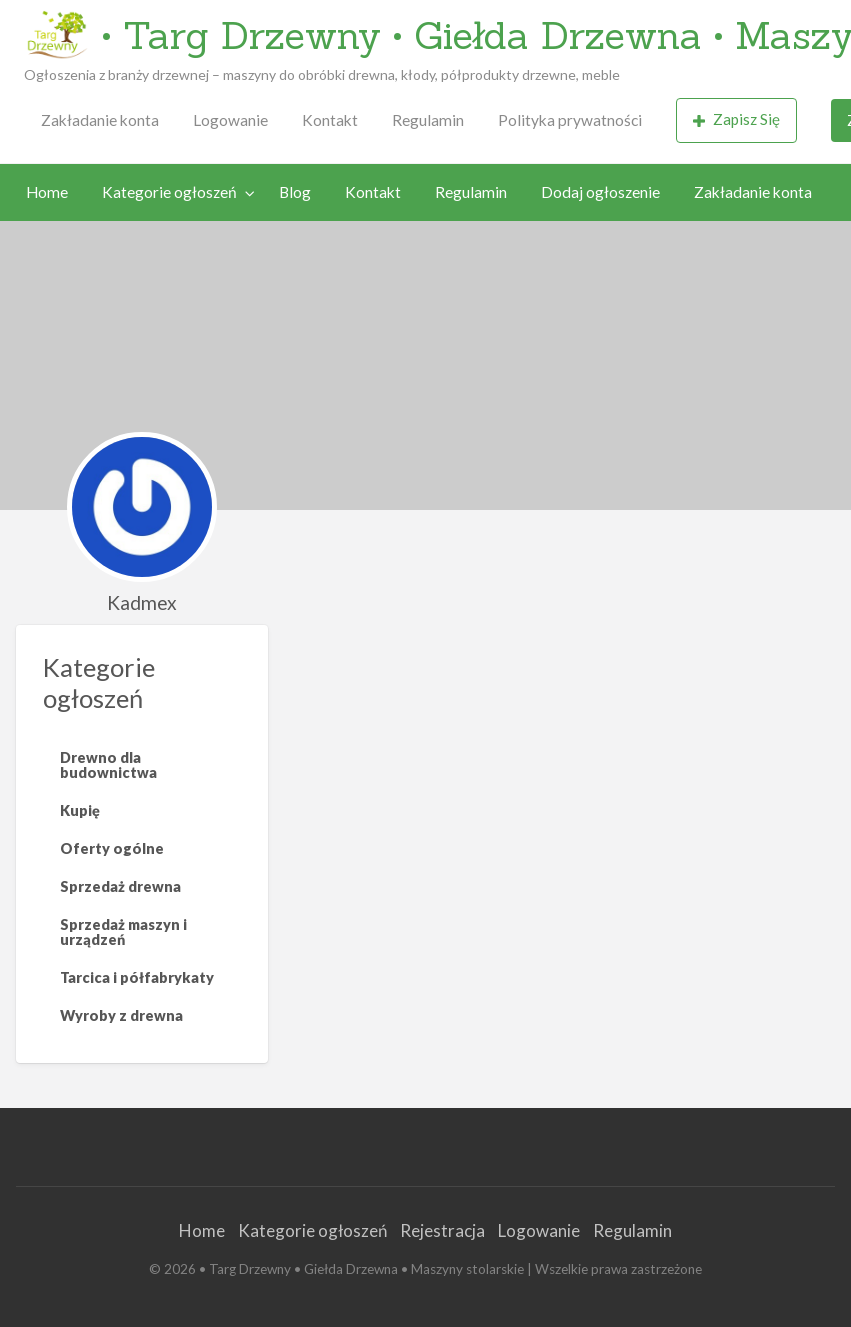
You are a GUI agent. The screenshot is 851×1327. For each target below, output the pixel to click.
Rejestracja (442, 1230)
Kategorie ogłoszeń (169, 192)
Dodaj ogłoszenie (600, 192)
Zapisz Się (737, 119)
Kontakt (330, 120)
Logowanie (230, 120)
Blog (295, 192)
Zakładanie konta (100, 120)
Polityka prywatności (570, 120)
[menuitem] (100, 120)
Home (47, 192)
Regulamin (428, 120)
